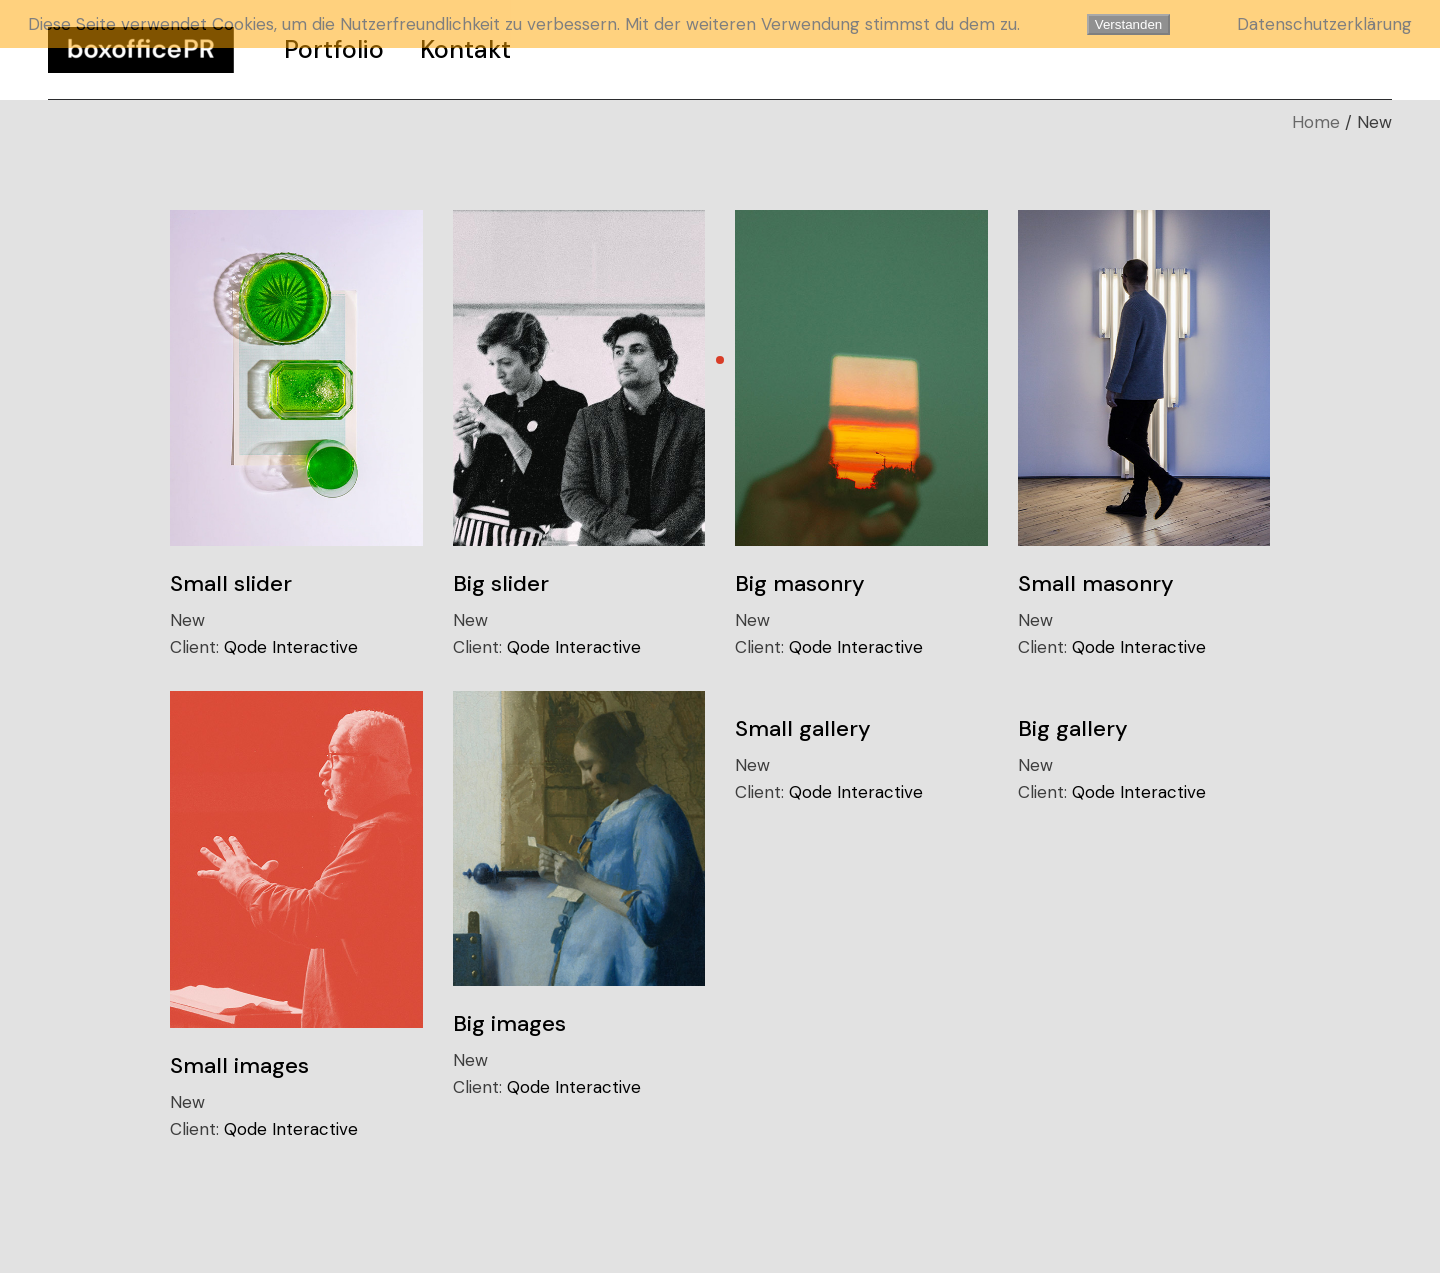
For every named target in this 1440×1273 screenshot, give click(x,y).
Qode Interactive (291, 647)
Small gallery (803, 728)
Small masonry (1096, 583)
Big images (509, 1023)
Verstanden (1128, 24)
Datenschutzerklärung (1324, 24)
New (187, 620)
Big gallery (1073, 728)
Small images (239, 1065)
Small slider (231, 583)
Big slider (501, 583)
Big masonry (800, 583)
